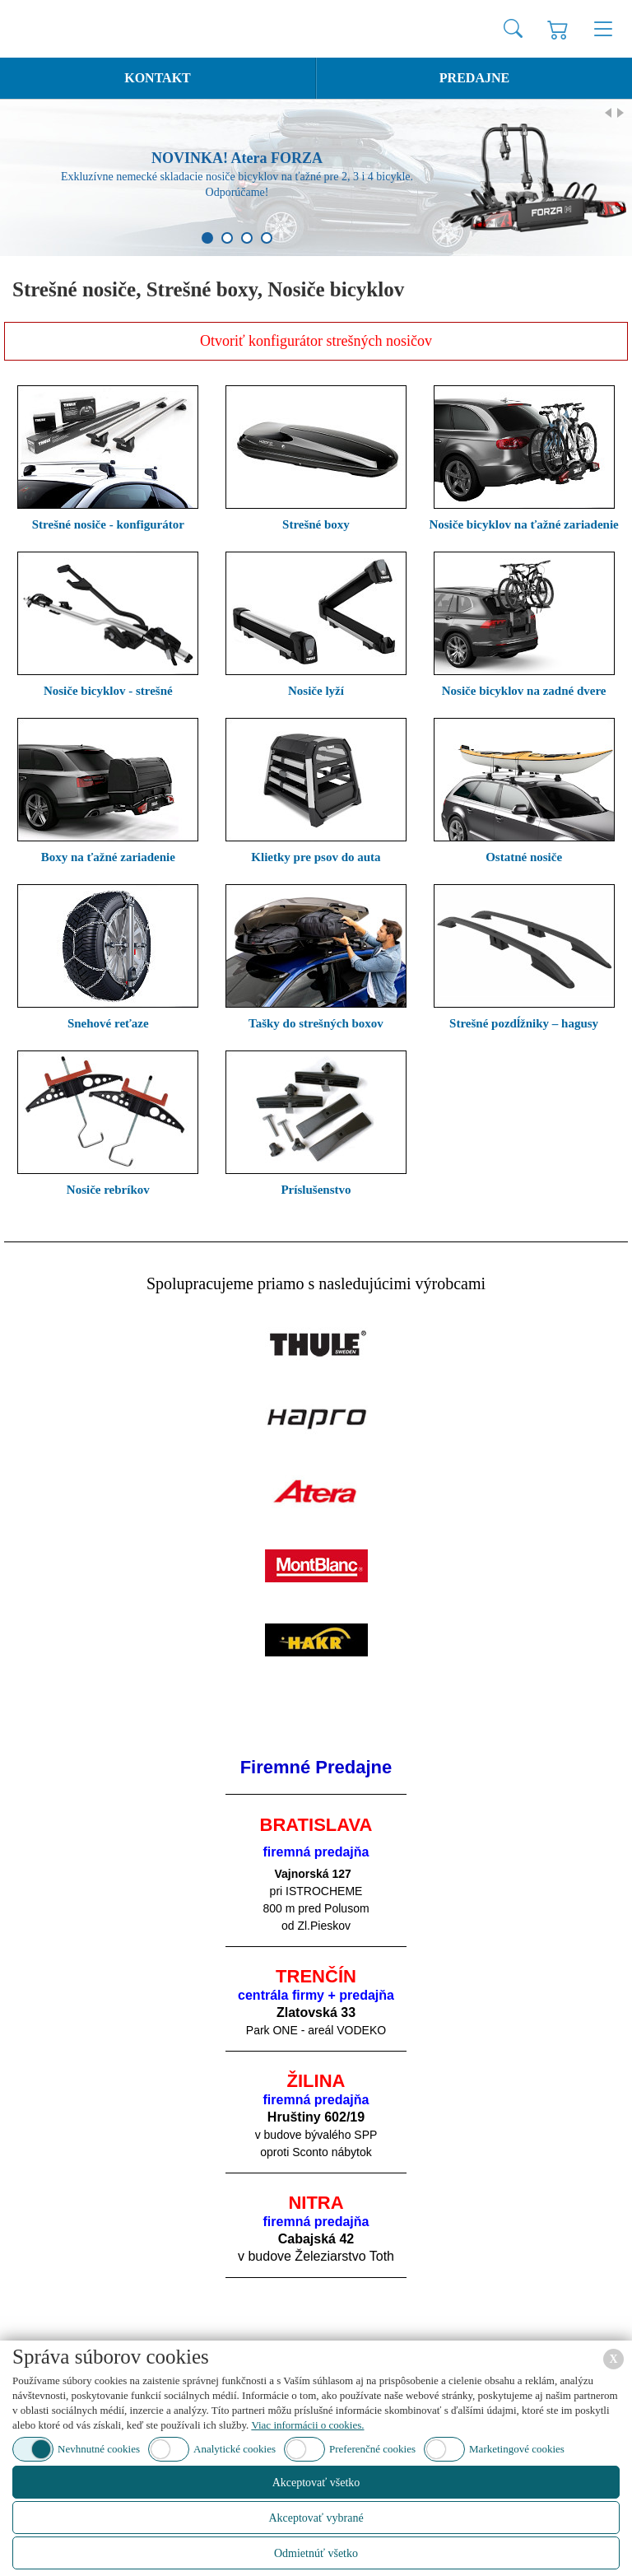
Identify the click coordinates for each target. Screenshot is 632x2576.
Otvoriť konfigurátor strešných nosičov (316, 341)
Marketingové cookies (517, 2449)
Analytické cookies (234, 2449)
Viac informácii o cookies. (307, 2425)
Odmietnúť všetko (316, 2553)
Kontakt (157, 78)
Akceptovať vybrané (315, 2518)
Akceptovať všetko (316, 2482)
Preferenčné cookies (372, 2449)
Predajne (474, 78)
